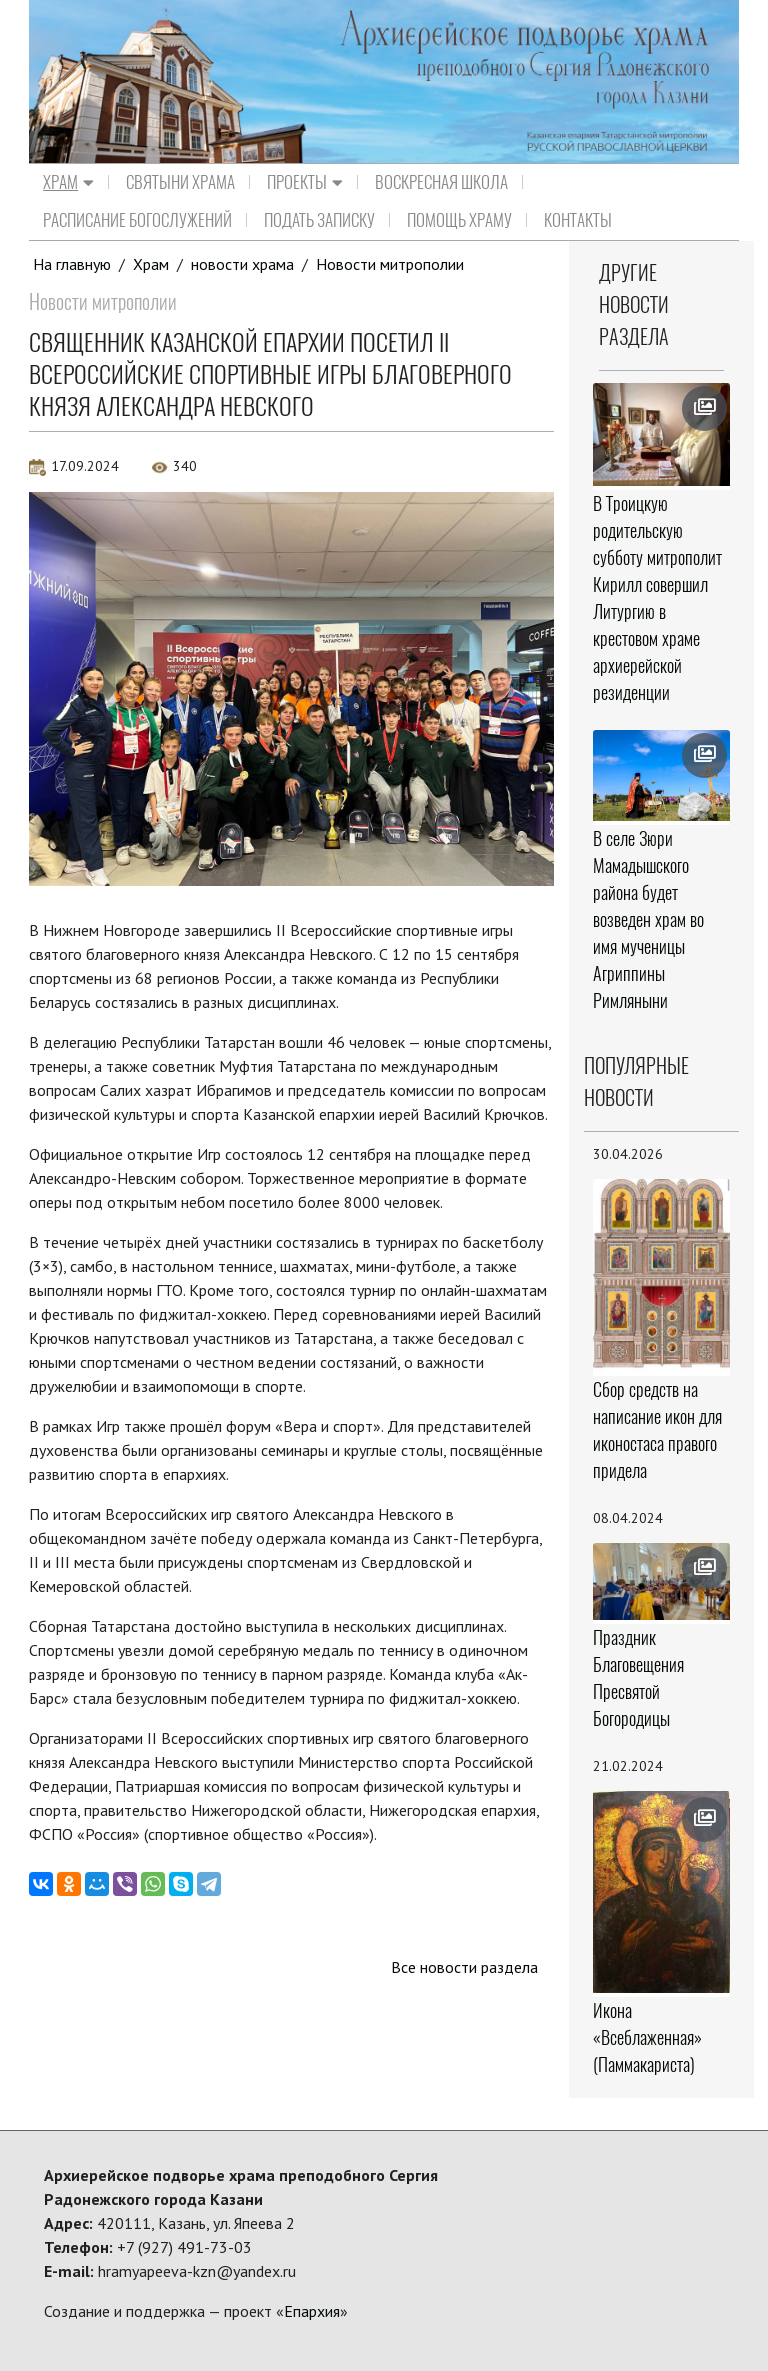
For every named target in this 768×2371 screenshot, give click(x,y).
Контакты (578, 220)
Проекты (305, 182)
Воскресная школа (441, 182)
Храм (68, 182)
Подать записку (319, 220)
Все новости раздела (464, 1967)
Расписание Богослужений (137, 220)
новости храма (242, 264)
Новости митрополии (390, 264)
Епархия (312, 2311)
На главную (72, 264)
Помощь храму (459, 220)
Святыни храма (180, 182)
